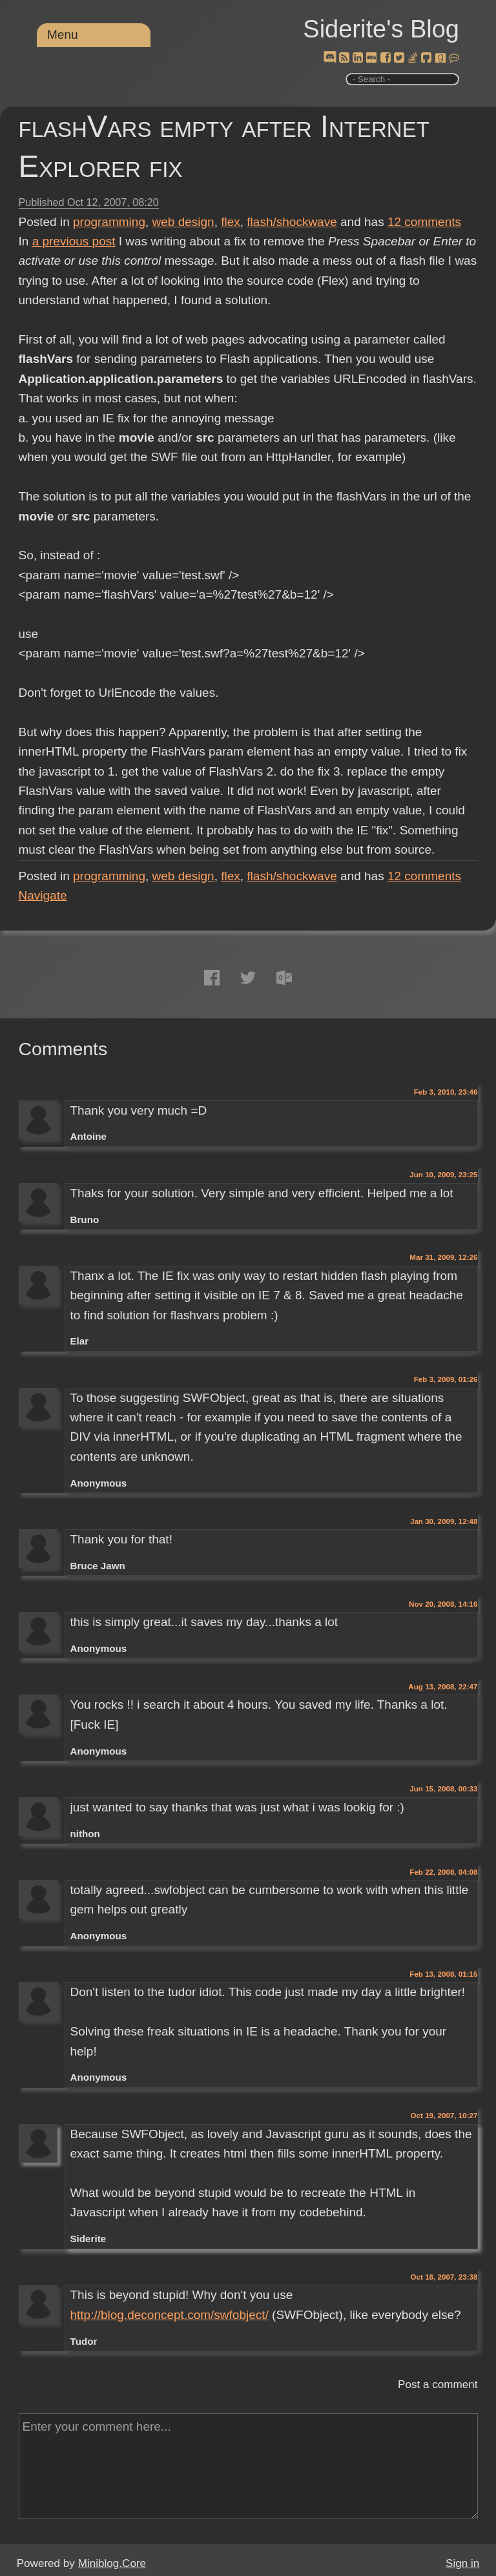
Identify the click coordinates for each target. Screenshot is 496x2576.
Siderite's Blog (381, 29)
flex (230, 222)
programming (109, 222)
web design (183, 222)
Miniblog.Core (112, 2563)
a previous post (74, 241)
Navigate (43, 895)
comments (424, 222)
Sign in (462, 2563)
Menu (62, 34)
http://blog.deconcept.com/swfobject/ (169, 2315)
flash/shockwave (291, 222)
